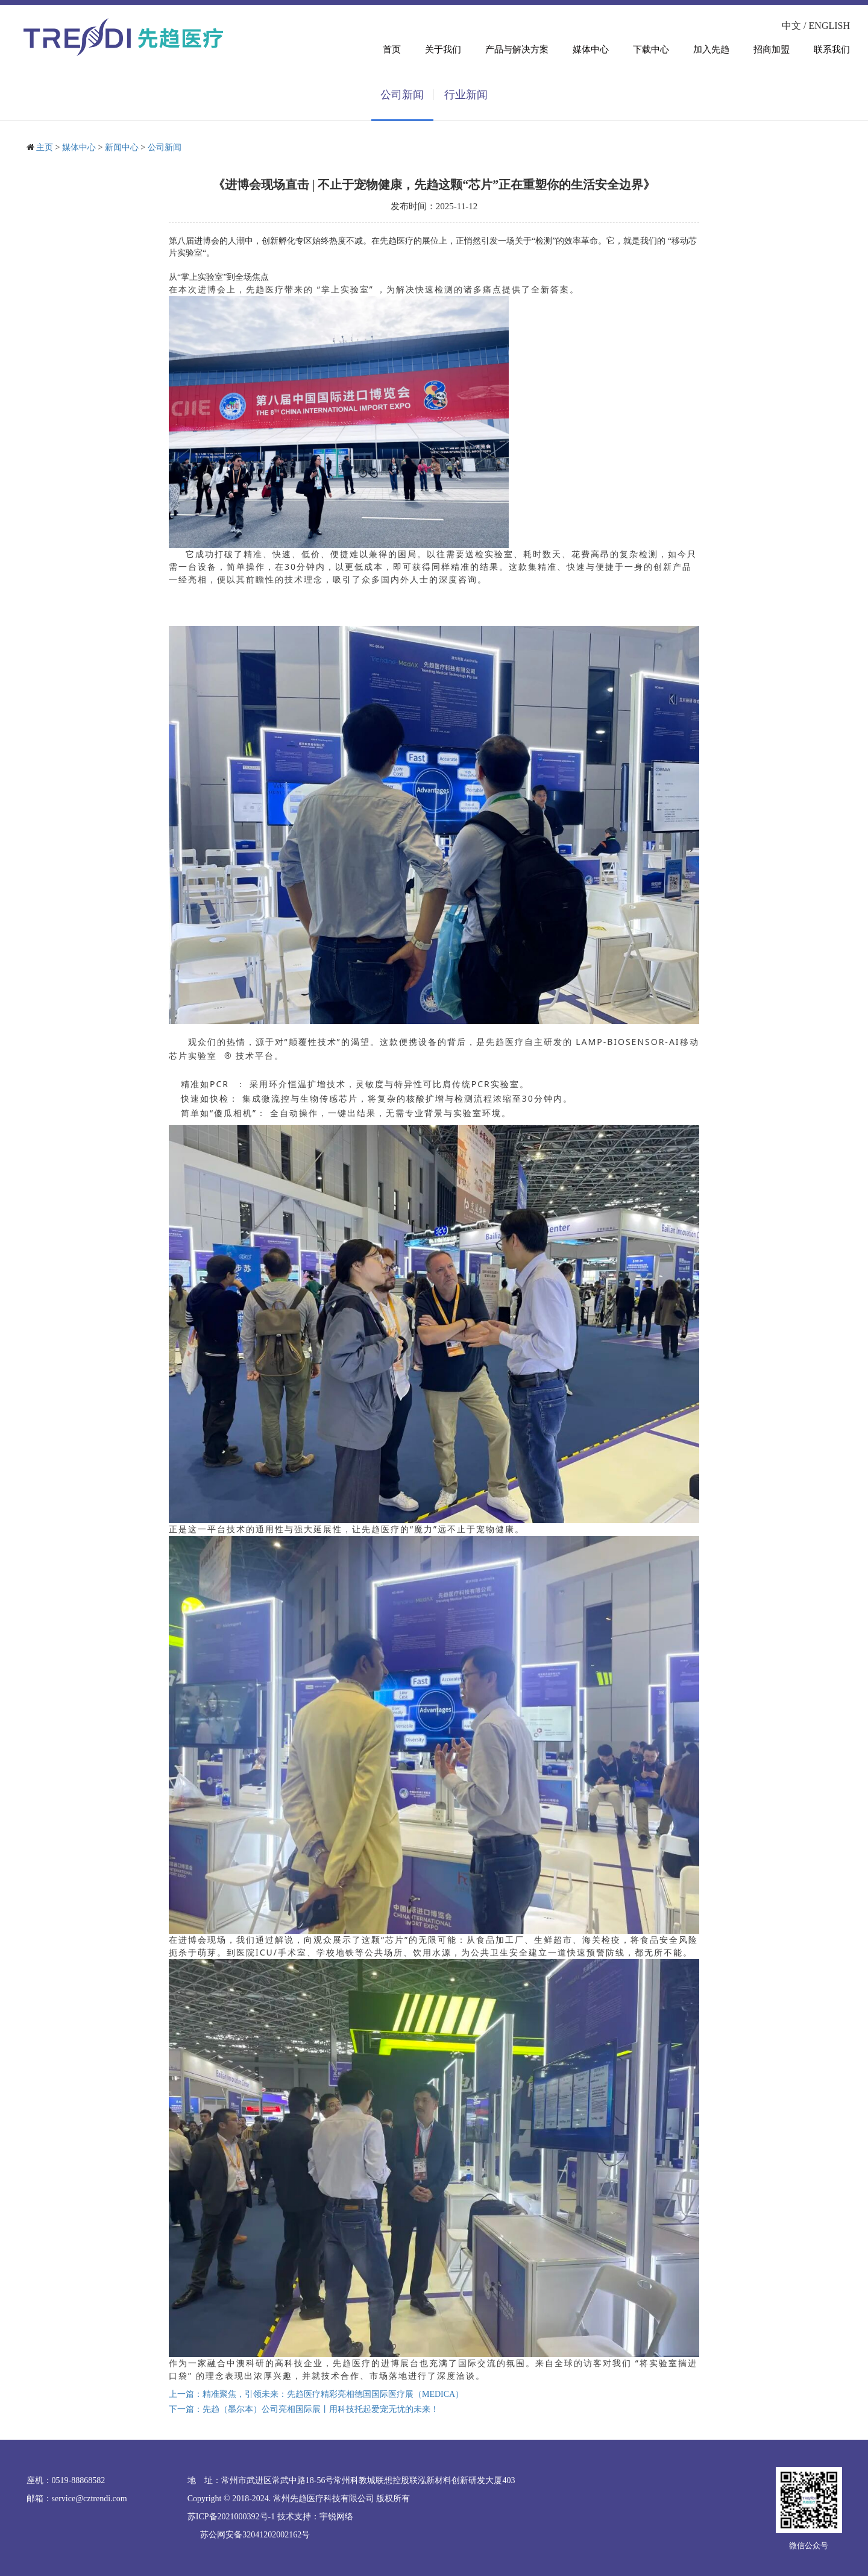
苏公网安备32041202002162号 (255, 2534)
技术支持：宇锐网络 (315, 2516)
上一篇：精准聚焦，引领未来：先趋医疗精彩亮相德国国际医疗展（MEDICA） (316, 2394)
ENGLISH (829, 26)
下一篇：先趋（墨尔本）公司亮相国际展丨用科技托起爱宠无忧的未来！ (304, 2409)
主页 (44, 147)
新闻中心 (122, 147)
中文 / (795, 26)
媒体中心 (79, 147)
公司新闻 (164, 147)
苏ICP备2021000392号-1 (231, 2516)
